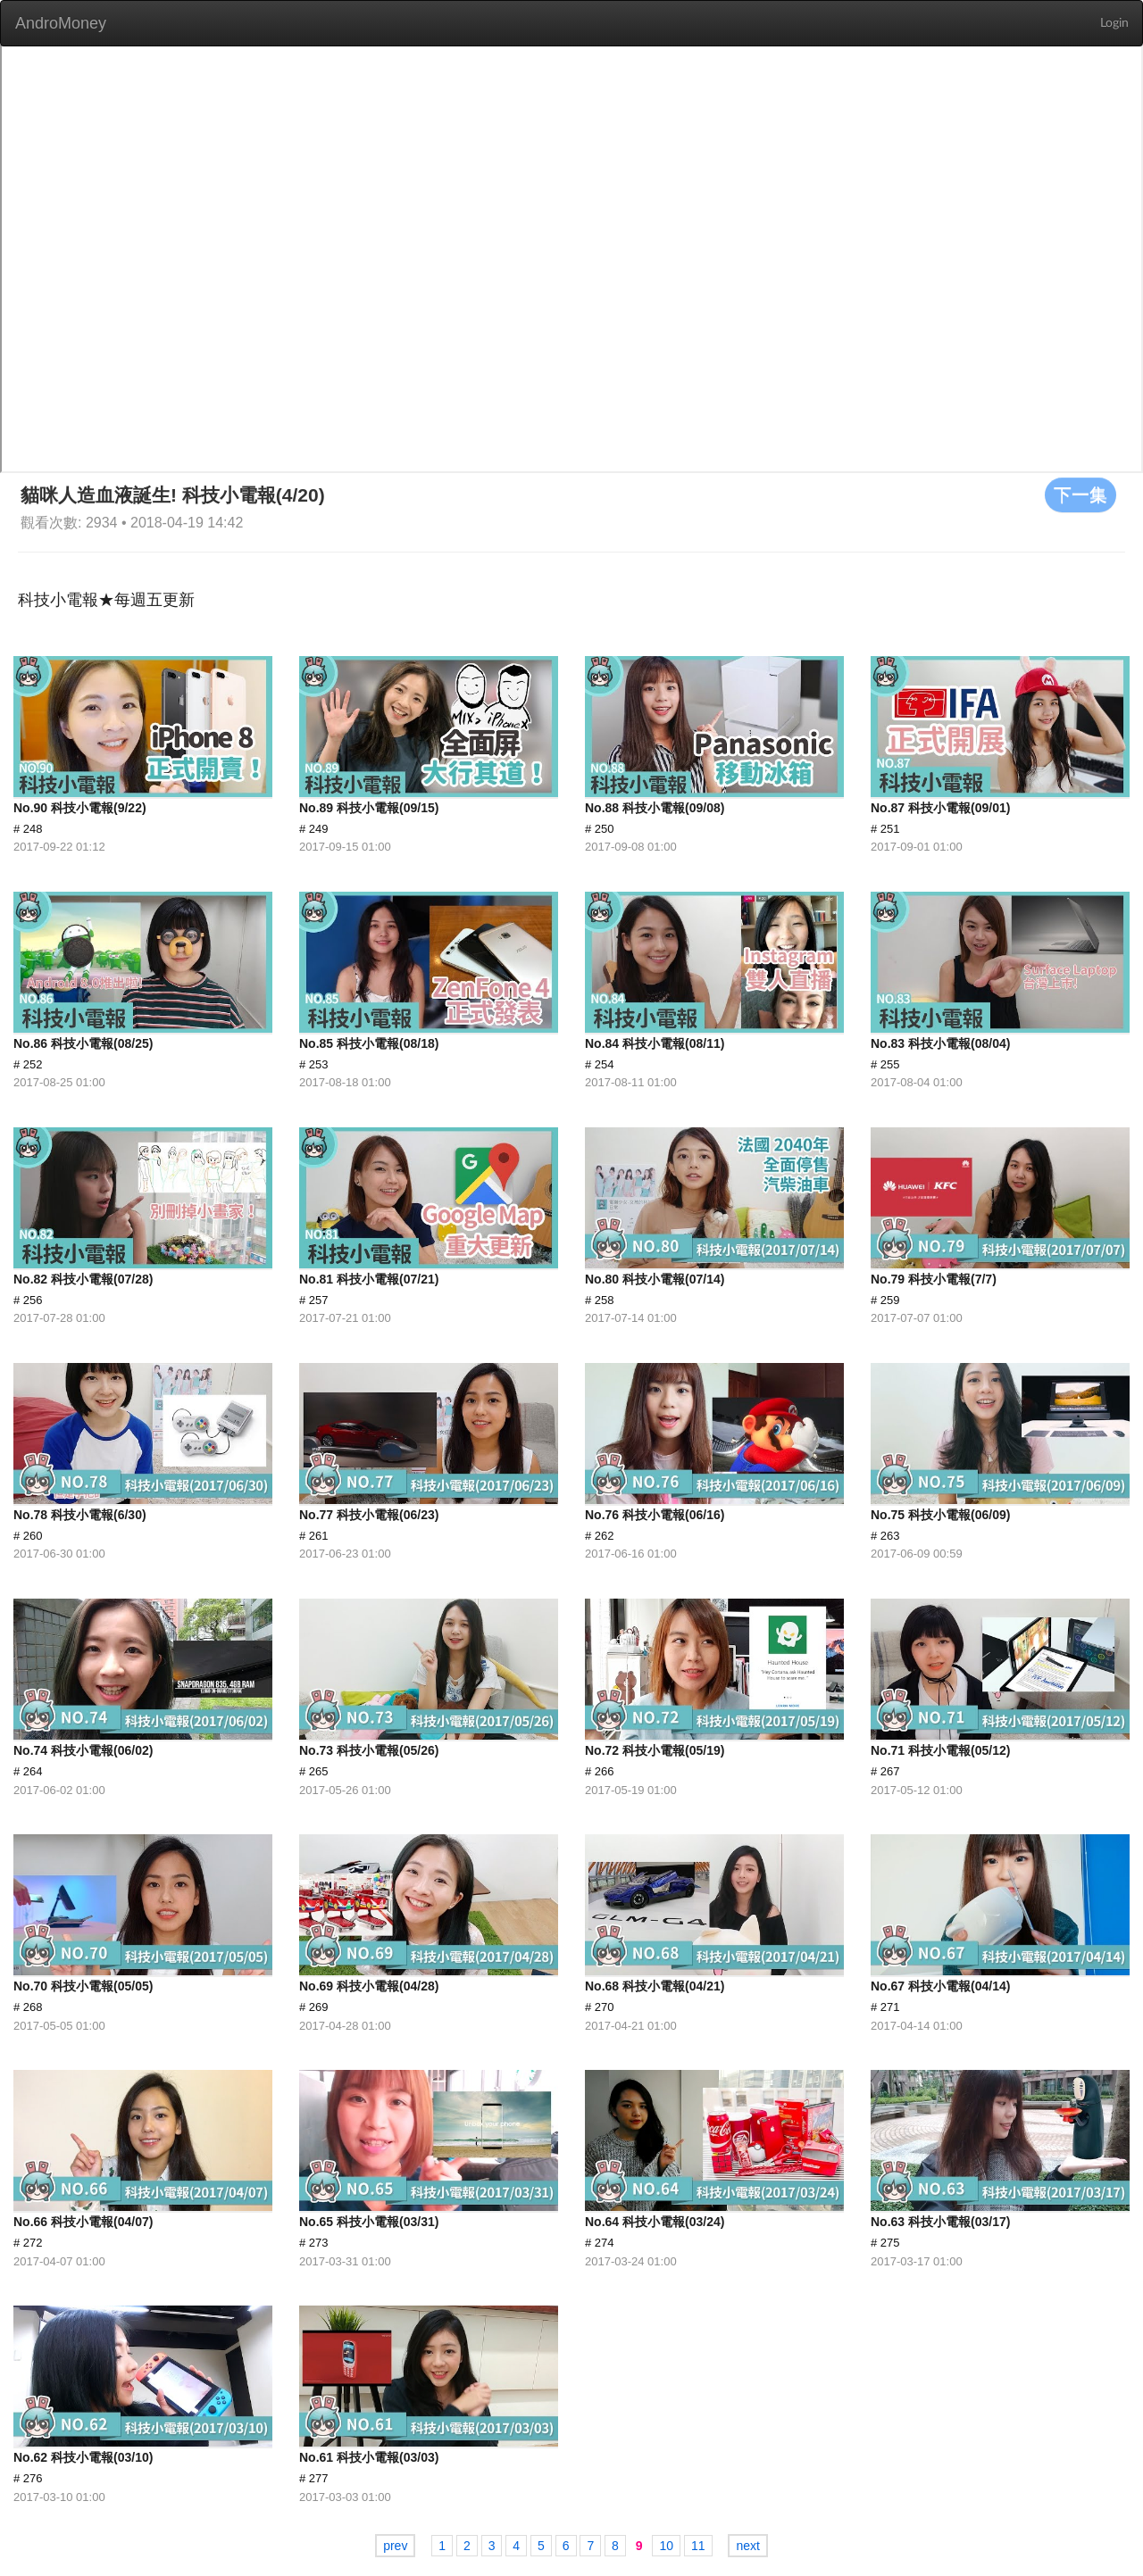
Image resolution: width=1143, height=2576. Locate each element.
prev (395, 2546)
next (747, 2546)
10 (666, 2546)
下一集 (1080, 494)
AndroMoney (60, 23)
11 (698, 2546)
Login (1114, 23)
